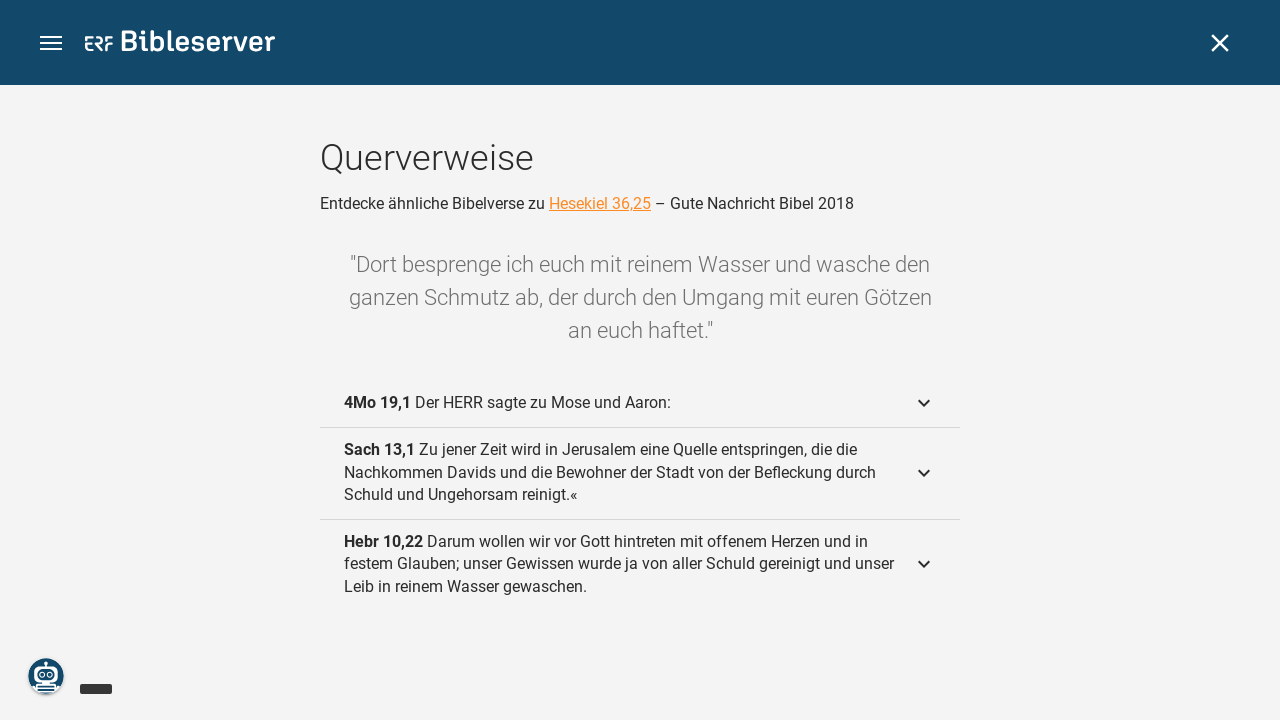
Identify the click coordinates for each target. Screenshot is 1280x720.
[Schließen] (1220, 43)
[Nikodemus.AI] (46, 676)
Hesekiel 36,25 (600, 203)
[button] (51, 43)
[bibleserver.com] (180, 44)
